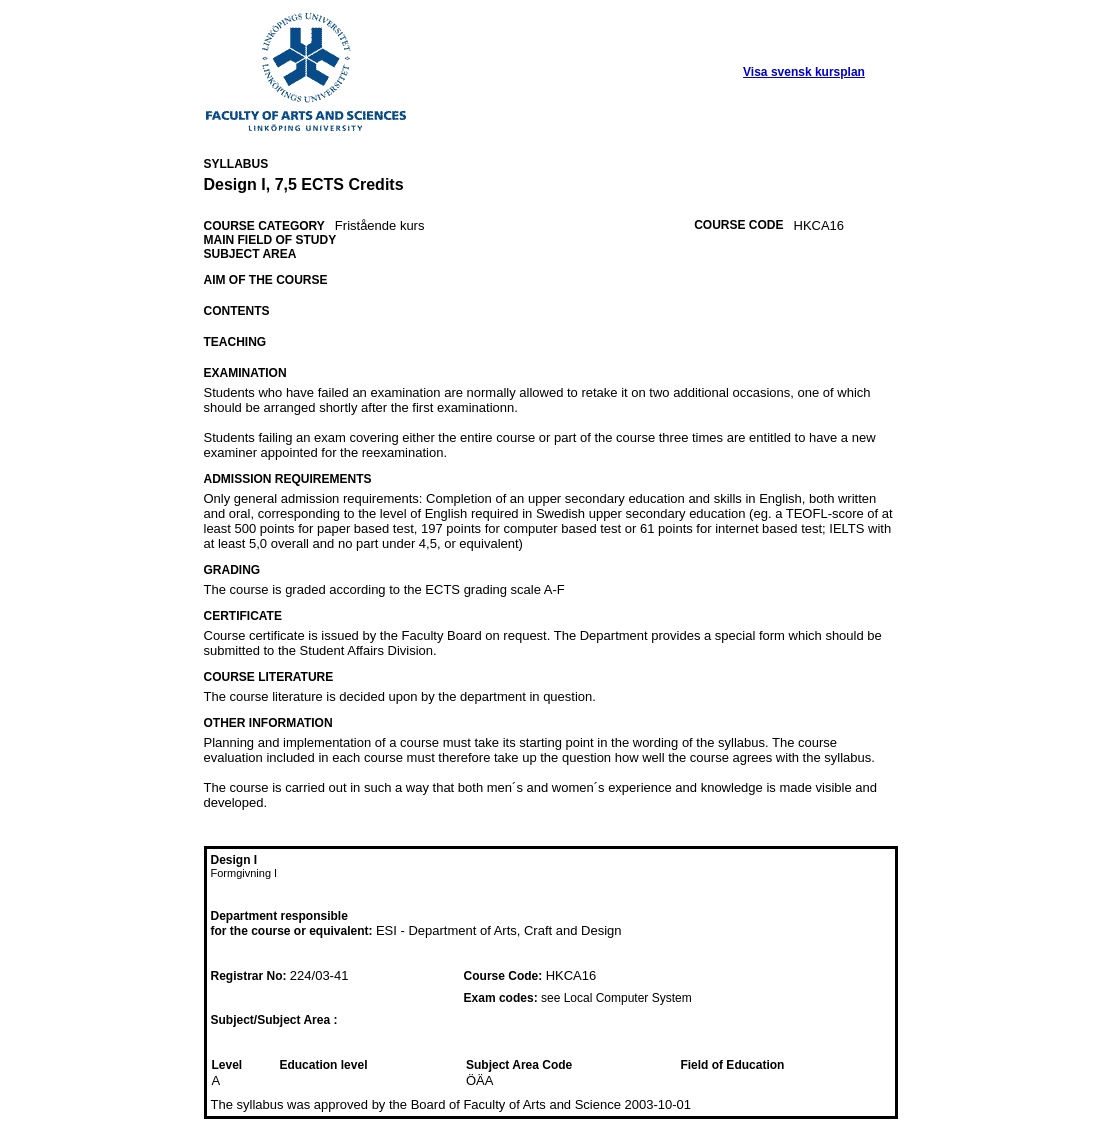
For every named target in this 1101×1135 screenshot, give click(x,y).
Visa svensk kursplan (804, 72)
